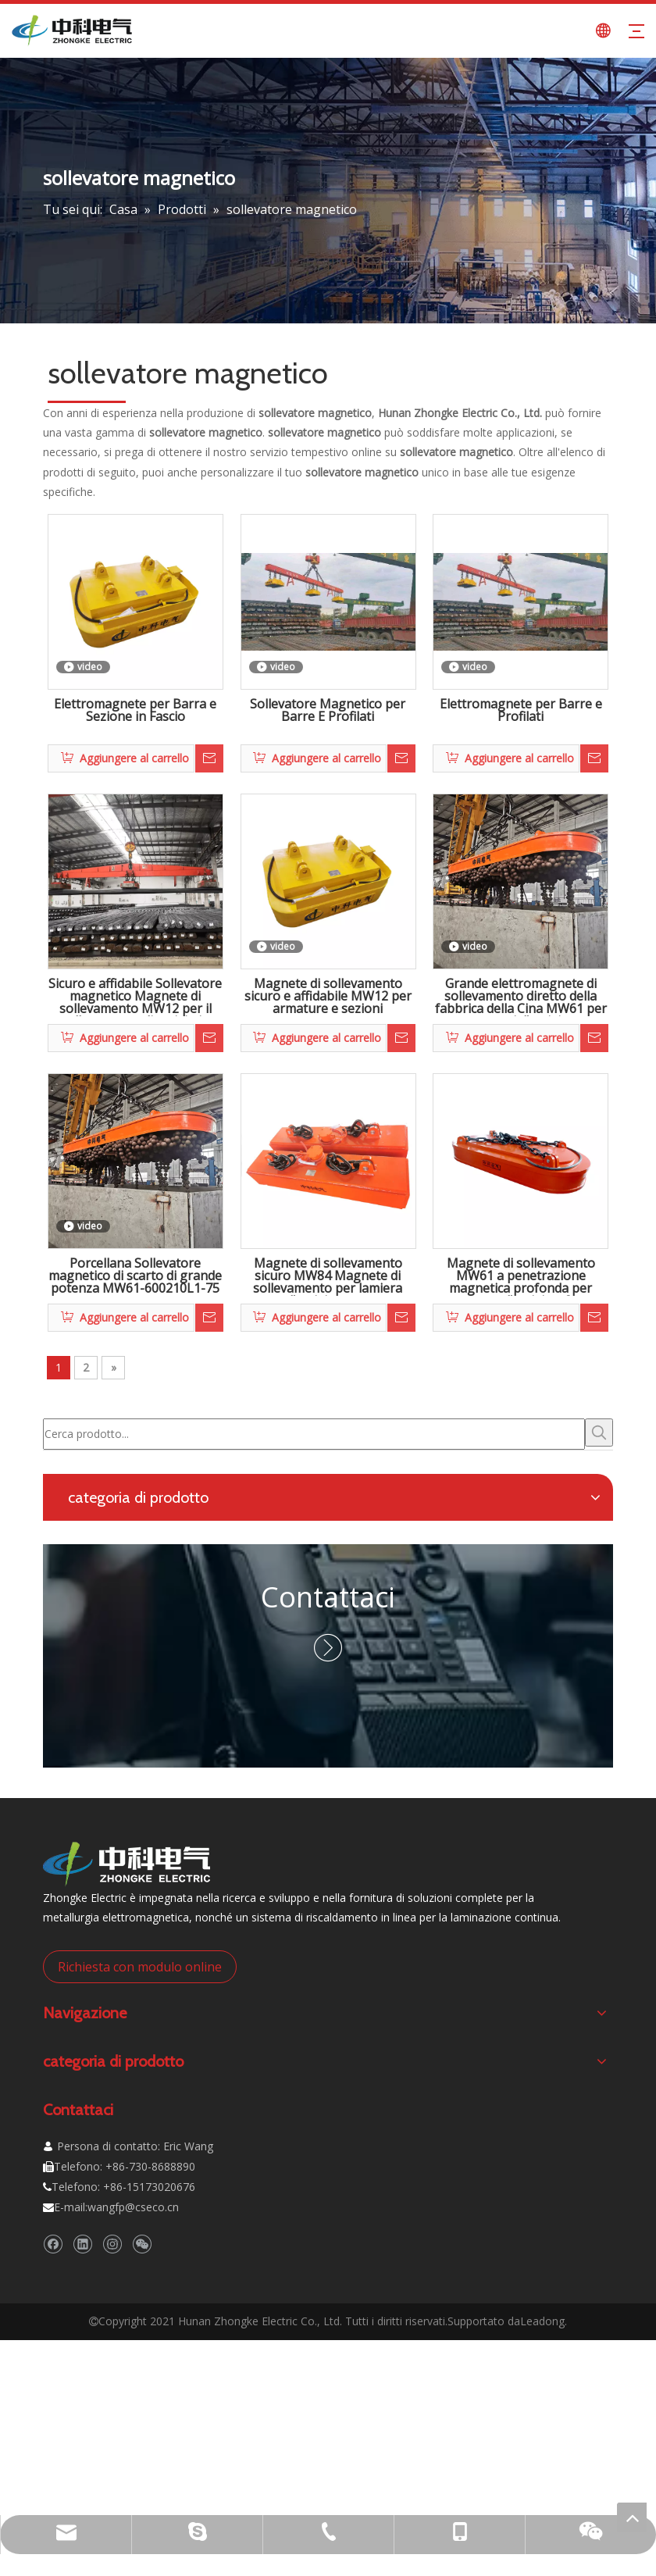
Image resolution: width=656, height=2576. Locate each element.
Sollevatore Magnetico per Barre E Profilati (327, 711)
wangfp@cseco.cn (133, 2207)
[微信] (142, 2244)
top (632, 2517)
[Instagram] (112, 2244)
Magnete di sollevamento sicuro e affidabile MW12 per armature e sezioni (328, 996)
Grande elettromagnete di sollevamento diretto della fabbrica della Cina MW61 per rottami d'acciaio (521, 996)
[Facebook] (52, 2244)
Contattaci (328, 1597)
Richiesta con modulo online (140, 1966)
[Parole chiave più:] (599, 1432)
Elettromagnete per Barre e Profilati (521, 711)
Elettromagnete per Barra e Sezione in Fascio (135, 711)
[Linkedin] (82, 2244)
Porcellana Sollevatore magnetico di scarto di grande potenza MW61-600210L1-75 (135, 1276)
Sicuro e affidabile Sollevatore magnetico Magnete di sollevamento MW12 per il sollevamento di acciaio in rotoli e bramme (135, 996)
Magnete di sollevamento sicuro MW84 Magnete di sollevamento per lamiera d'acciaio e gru (327, 1276)
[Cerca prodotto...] (314, 1434)
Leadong (542, 2321)
